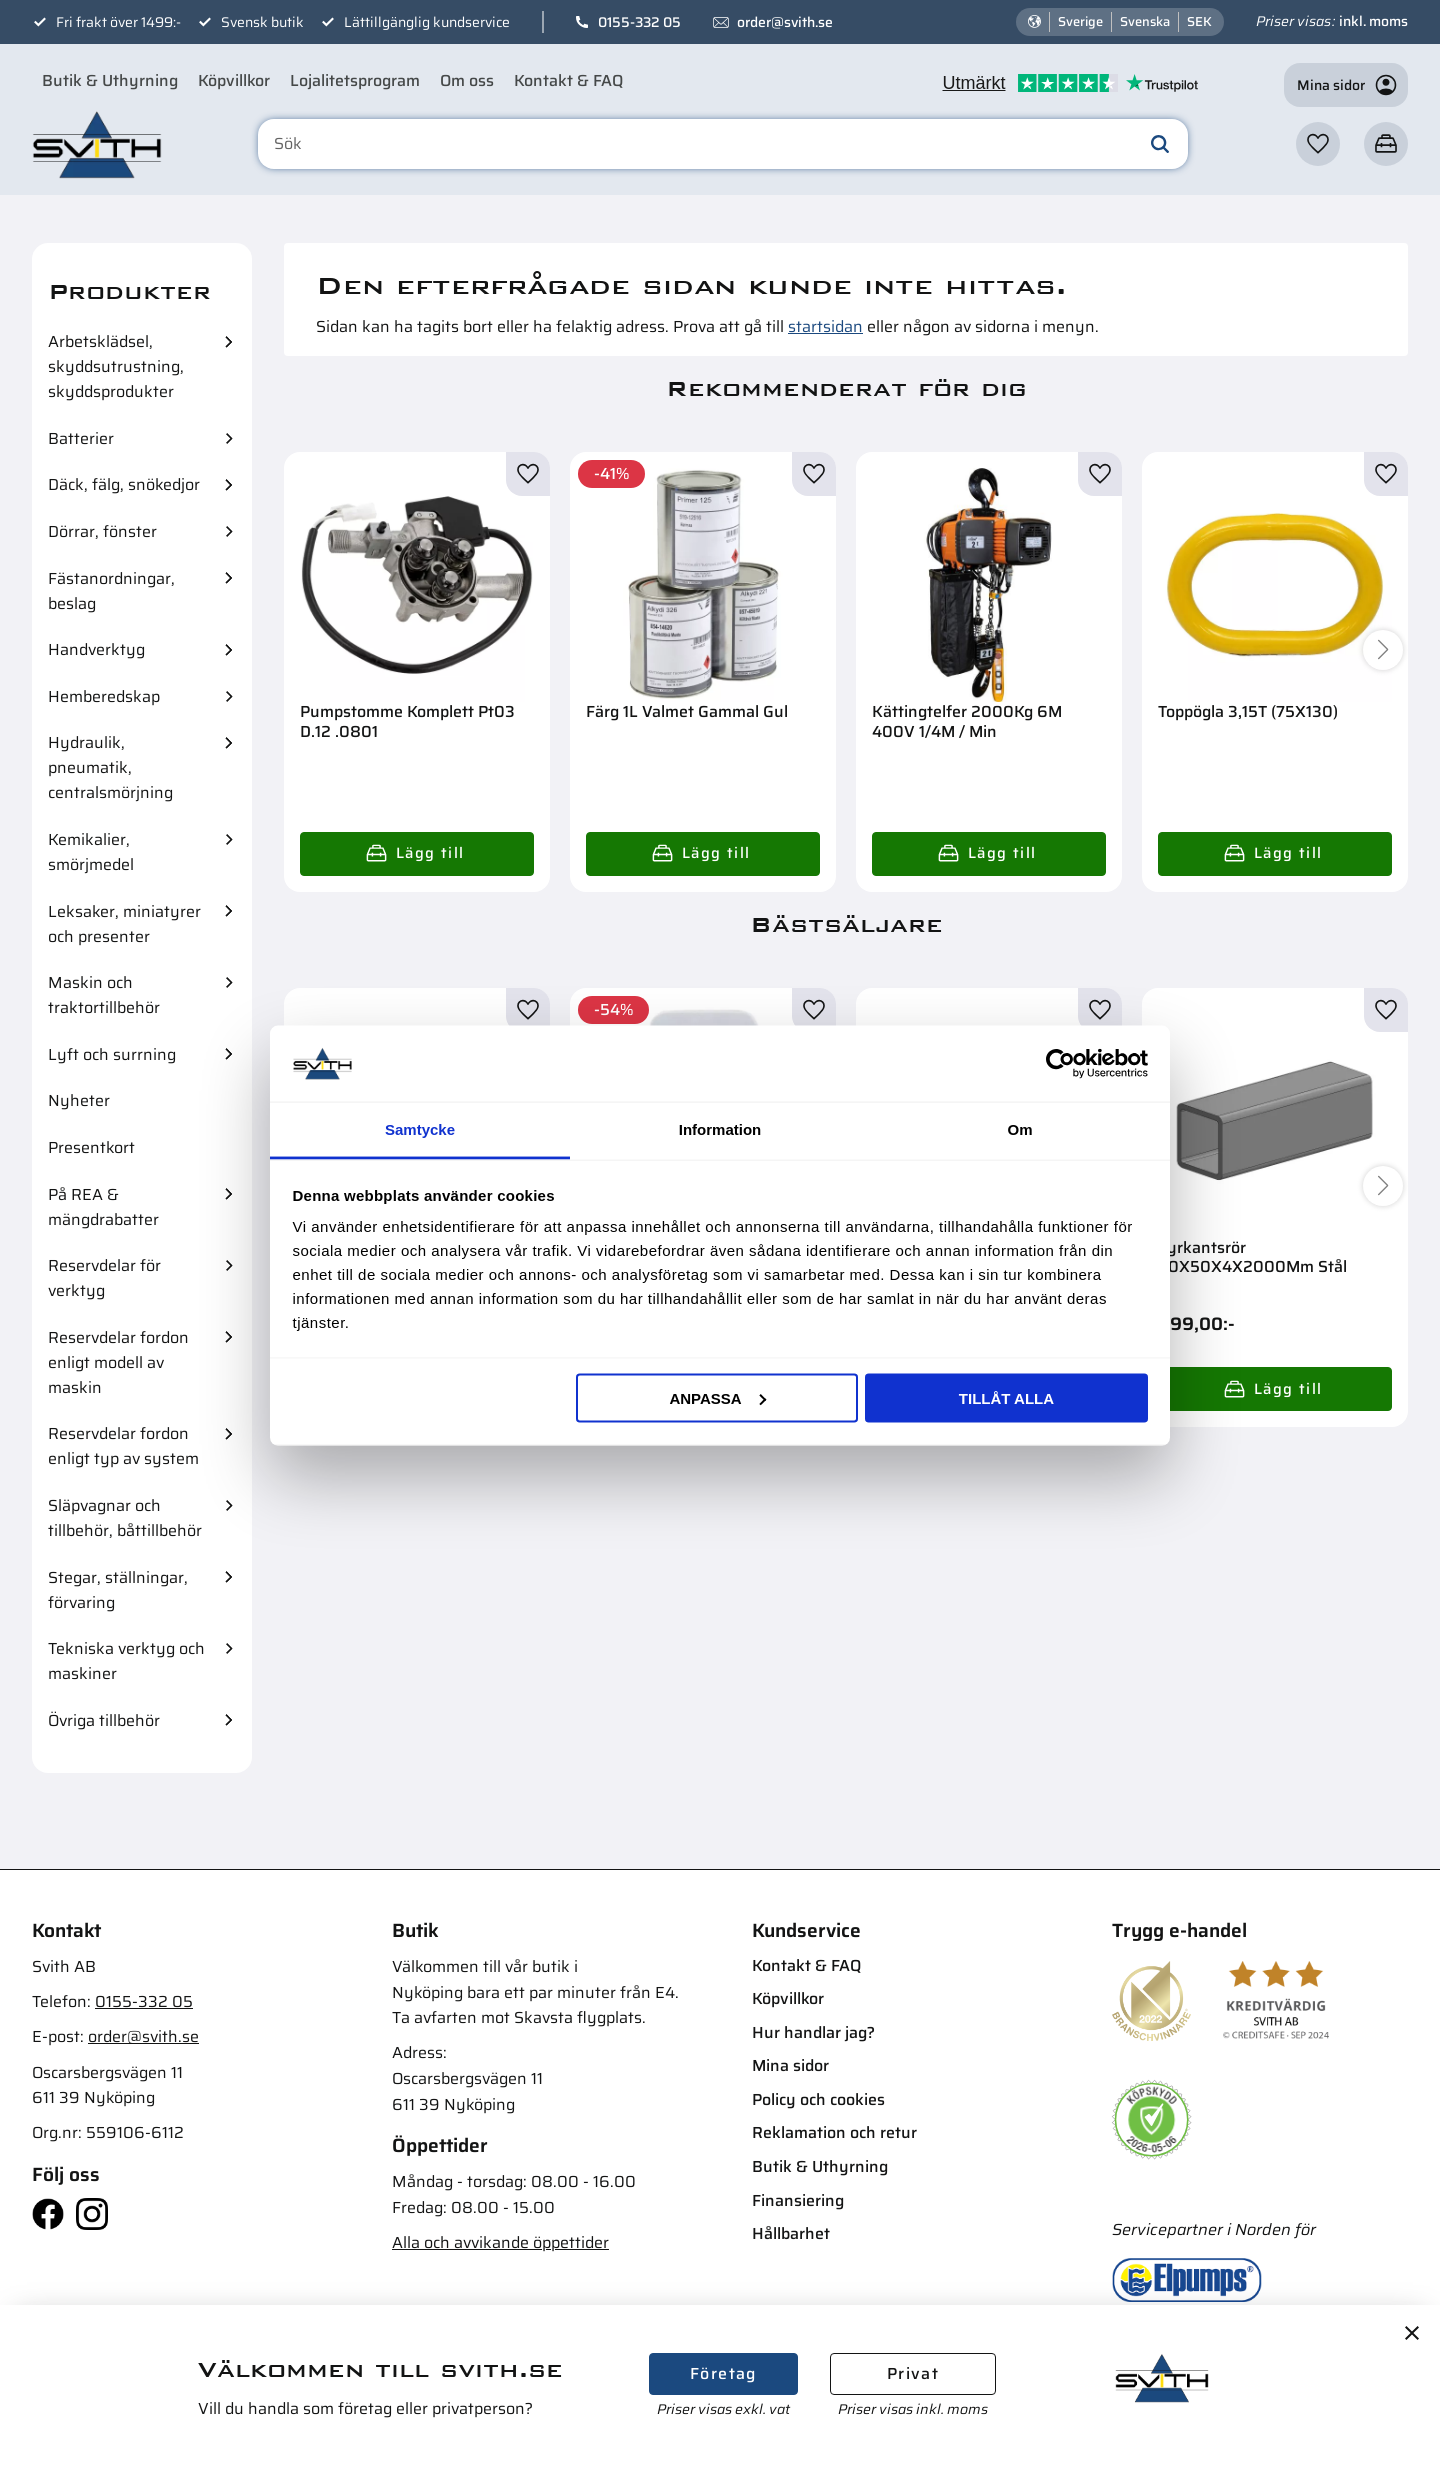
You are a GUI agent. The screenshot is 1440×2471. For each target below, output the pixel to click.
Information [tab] (720, 1129)
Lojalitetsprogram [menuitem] (355, 80)
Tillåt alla (1006, 1397)
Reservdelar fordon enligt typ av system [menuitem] (123, 1446)
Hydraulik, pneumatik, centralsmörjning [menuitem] (110, 767)
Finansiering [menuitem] (798, 2200)
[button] (1318, 144)
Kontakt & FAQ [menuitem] (568, 80)
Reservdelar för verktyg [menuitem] (104, 1278)
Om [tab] (1019, 1129)
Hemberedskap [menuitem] (104, 696)
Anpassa (717, 1397)
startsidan (825, 326)
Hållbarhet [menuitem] (791, 2233)
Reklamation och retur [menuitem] (834, 2132)
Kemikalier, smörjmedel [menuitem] (91, 852)
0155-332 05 (639, 22)
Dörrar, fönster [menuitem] (102, 531)
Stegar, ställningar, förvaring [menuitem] (118, 1590)
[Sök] (1160, 144)
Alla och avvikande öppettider (500, 2242)
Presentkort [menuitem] (91, 1147)
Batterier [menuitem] (81, 438)
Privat (913, 2373)
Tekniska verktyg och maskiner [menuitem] (126, 1661)
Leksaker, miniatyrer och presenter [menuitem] (124, 924)
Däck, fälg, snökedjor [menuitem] (124, 484)
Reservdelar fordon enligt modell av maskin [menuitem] (118, 1362)
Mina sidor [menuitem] (790, 2065)
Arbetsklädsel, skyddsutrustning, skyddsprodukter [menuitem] (116, 366)
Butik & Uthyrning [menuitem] (110, 80)
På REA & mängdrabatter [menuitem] (103, 1207)
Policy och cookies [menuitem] (818, 2099)
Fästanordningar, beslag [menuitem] (111, 591)
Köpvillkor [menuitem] (234, 80)
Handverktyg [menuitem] (96, 649)
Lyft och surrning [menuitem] (112, 1054)
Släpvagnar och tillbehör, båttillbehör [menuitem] (125, 1518)
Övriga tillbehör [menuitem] (104, 1720)
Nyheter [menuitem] (79, 1100)
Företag (723, 2373)
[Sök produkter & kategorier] (723, 144)
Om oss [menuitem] (467, 80)
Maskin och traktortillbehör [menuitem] (104, 995)
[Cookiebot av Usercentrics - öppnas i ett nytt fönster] (1060, 1063)
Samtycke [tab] (420, 1129)
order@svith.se (785, 22)
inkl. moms (1373, 21)
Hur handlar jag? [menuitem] (813, 2032)
